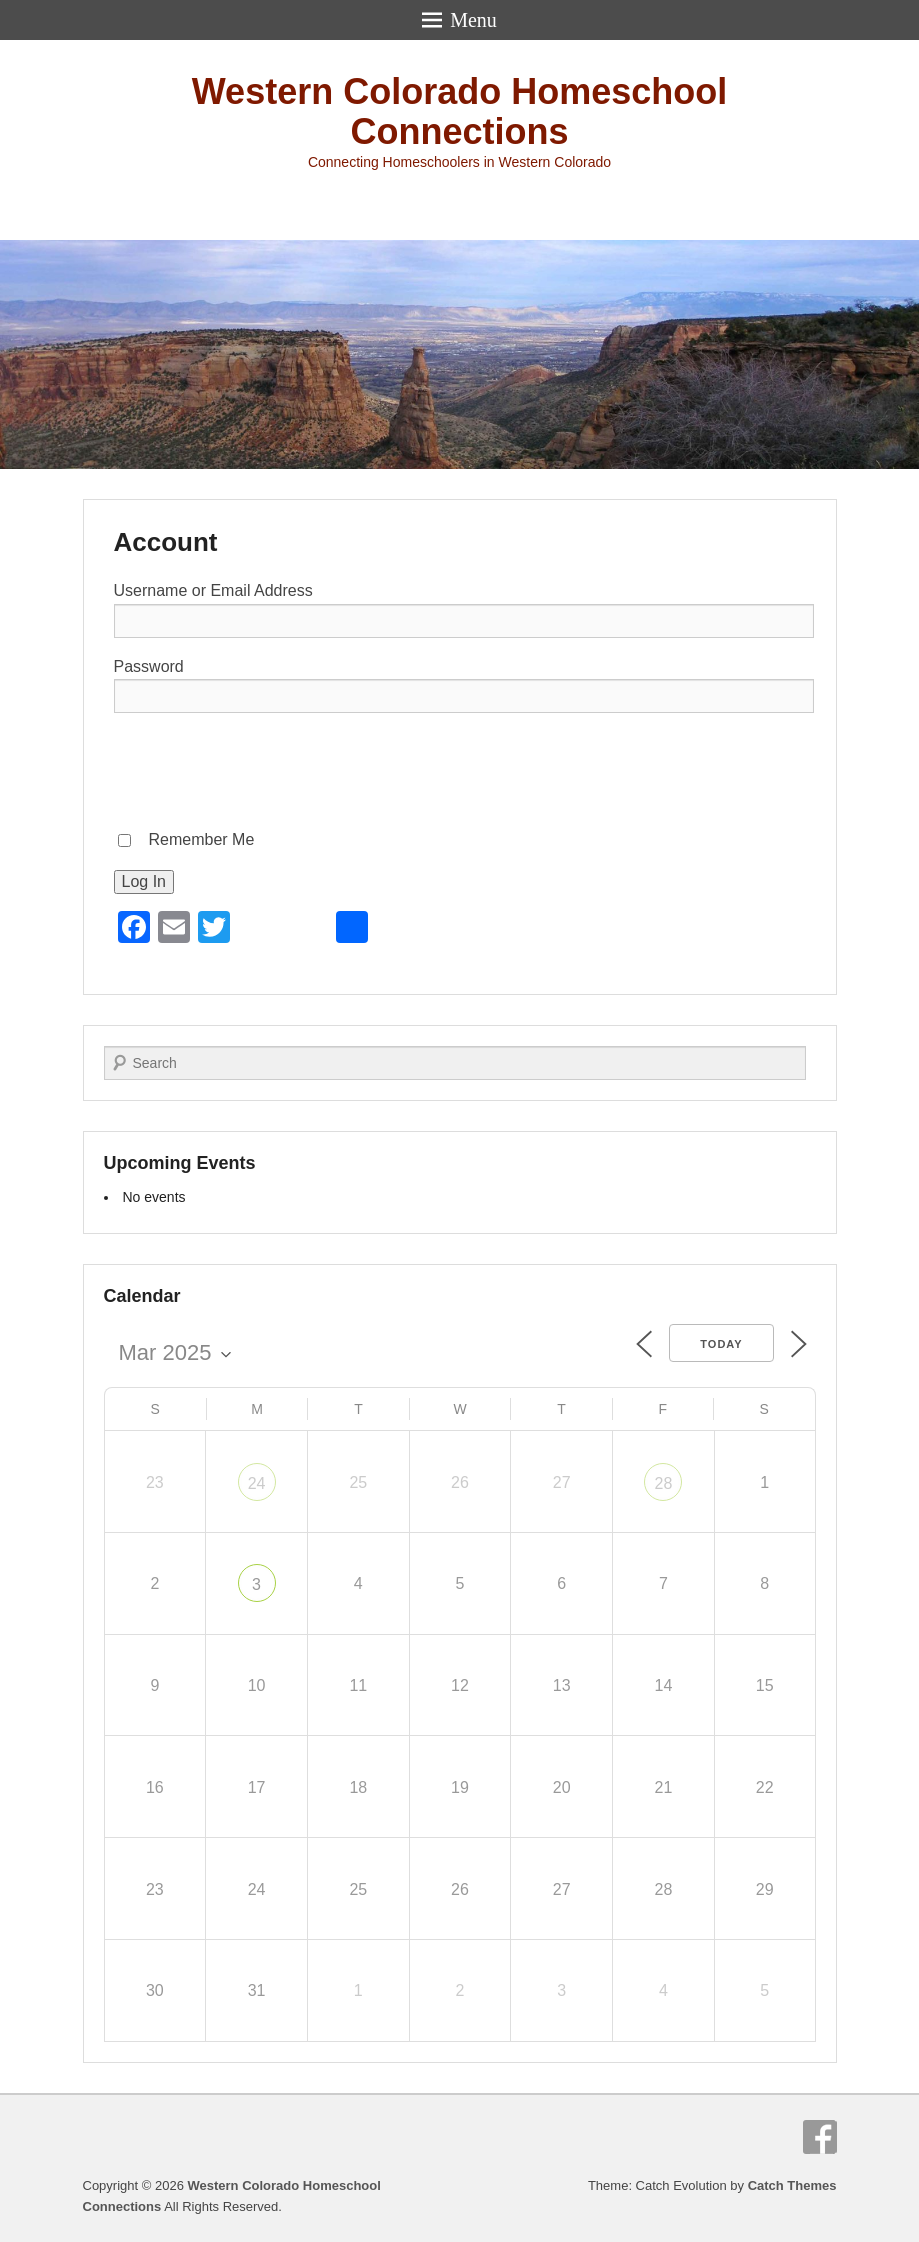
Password (149, 666)
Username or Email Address (213, 590)
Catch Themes (792, 2185)
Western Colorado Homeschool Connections (459, 111)
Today (721, 1344)
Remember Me (202, 839)
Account (166, 542)
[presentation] (266, 768)
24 (257, 1483)
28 (664, 1483)
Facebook (820, 2137)
